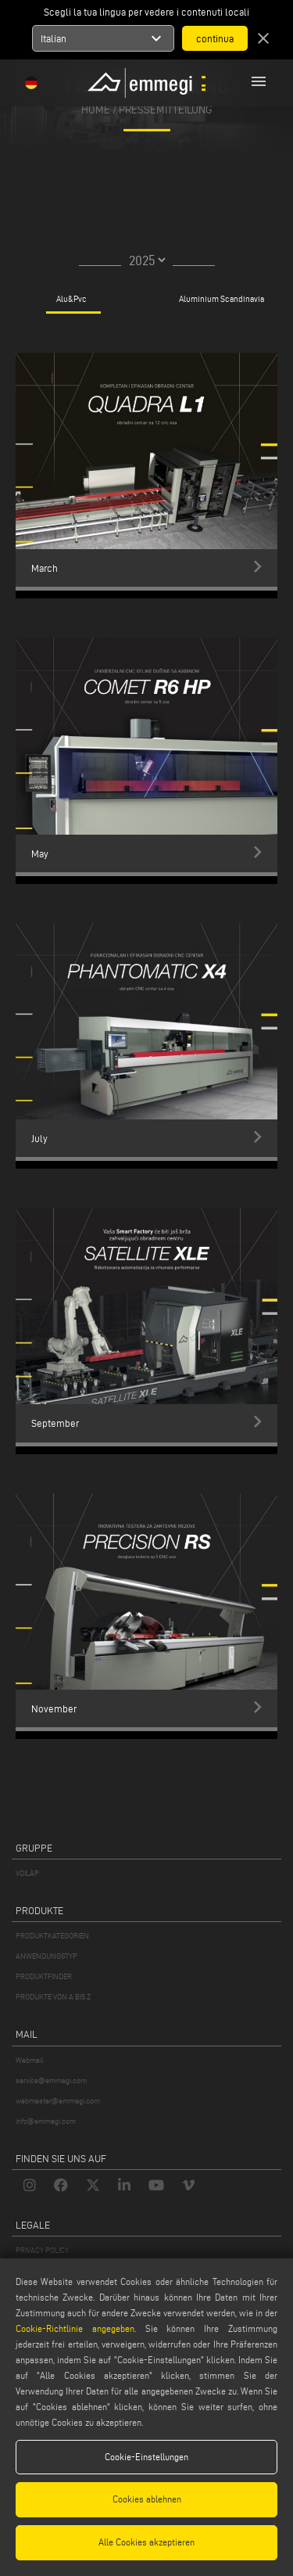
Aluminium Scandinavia (221, 299)
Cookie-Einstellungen (146, 2457)
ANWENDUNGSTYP (46, 1956)
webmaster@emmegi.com (58, 2100)
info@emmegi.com (46, 2121)
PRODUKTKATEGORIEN (52, 1935)
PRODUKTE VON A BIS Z (53, 1996)
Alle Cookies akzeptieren (146, 2542)
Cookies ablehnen (147, 2499)
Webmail (30, 2060)
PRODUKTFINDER (44, 1976)
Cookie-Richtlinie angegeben (75, 2328)
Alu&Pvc (71, 299)
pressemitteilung (166, 109)
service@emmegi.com (51, 2080)
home (95, 109)
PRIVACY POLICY (42, 2250)
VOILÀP (27, 1873)
